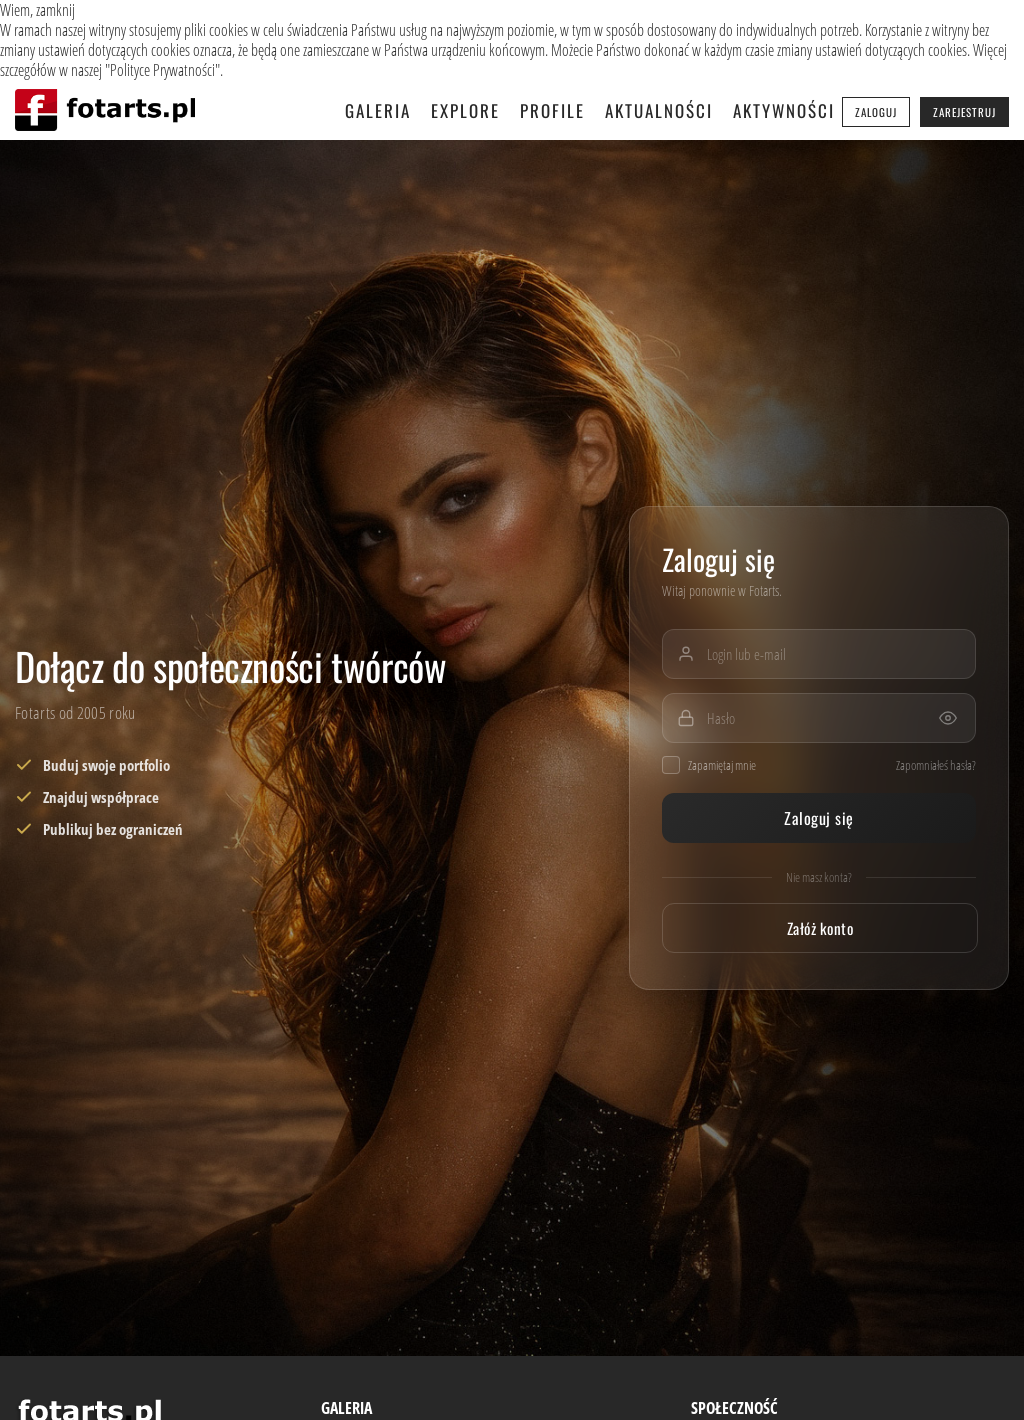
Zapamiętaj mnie (709, 765)
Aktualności (659, 110)
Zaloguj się (818, 818)
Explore (465, 110)
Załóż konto (820, 928)
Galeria (378, 110)
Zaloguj (876, 112)
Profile (552, 110)
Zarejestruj (964, 112)
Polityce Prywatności (162, 70)
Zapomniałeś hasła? (936, 765)
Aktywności (784, 110)
